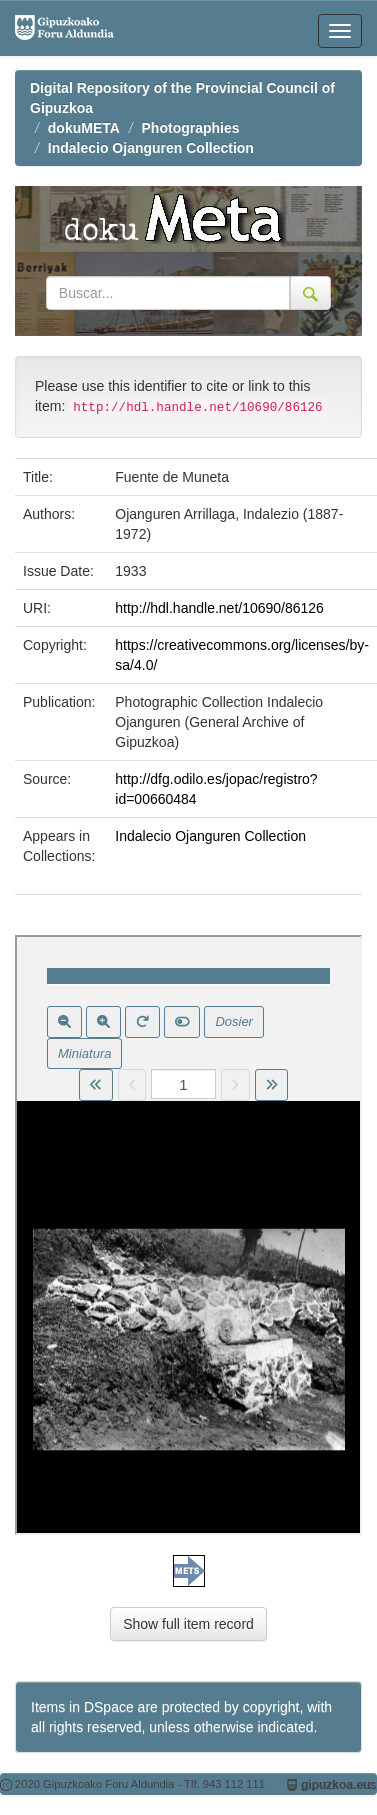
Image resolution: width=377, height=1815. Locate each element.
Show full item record (188, 1624)
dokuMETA (84, 128)
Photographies (191, 128)
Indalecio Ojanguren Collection (151, 148)
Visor (188, 1235)
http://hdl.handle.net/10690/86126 (219, 608)
